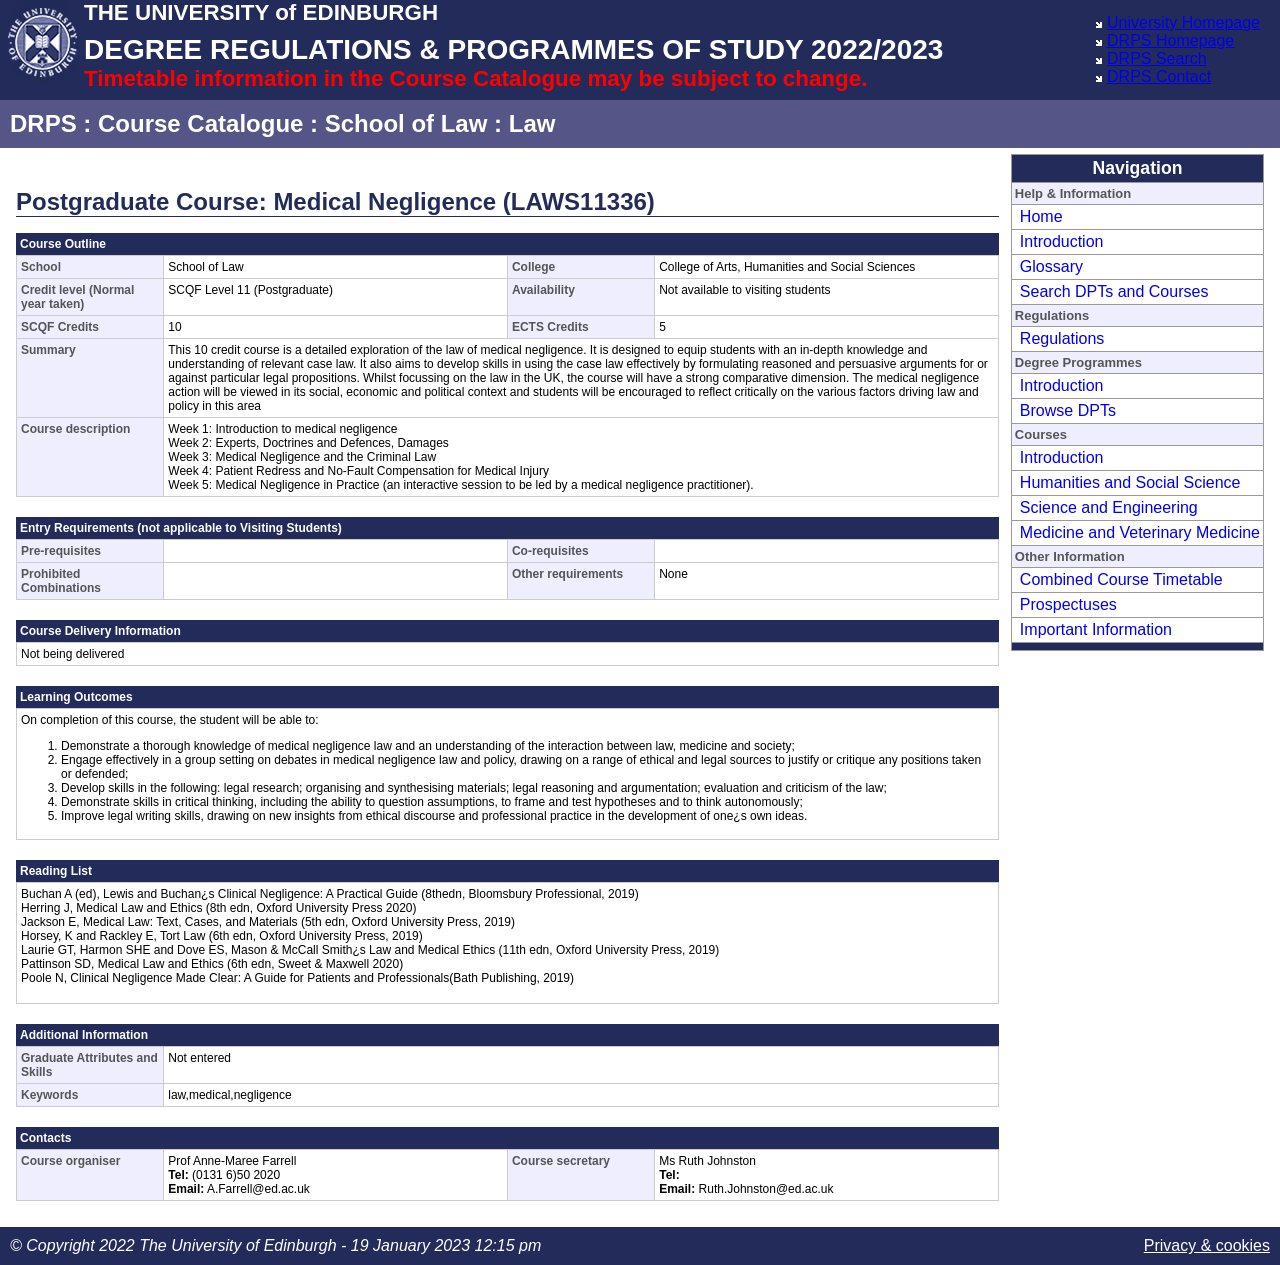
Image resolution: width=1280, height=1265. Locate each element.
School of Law (406, 123)
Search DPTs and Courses (1114, 291)
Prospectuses (1068, 604)
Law (532, 123)
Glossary (1051, 266)
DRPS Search (1157, 58)
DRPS (43, 123)
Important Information (1096, 629)
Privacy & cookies (1207, 1245)
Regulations (1062, 338)
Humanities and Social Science (1130, 482)
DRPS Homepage (1170, 40)
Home (1041, 216)
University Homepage (1183, 22)
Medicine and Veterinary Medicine (1140, 532)
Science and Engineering (1109, 507)
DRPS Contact (1159, 76)
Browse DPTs (1068, 410)
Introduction (1062, 241)
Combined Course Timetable (1121, 579)
